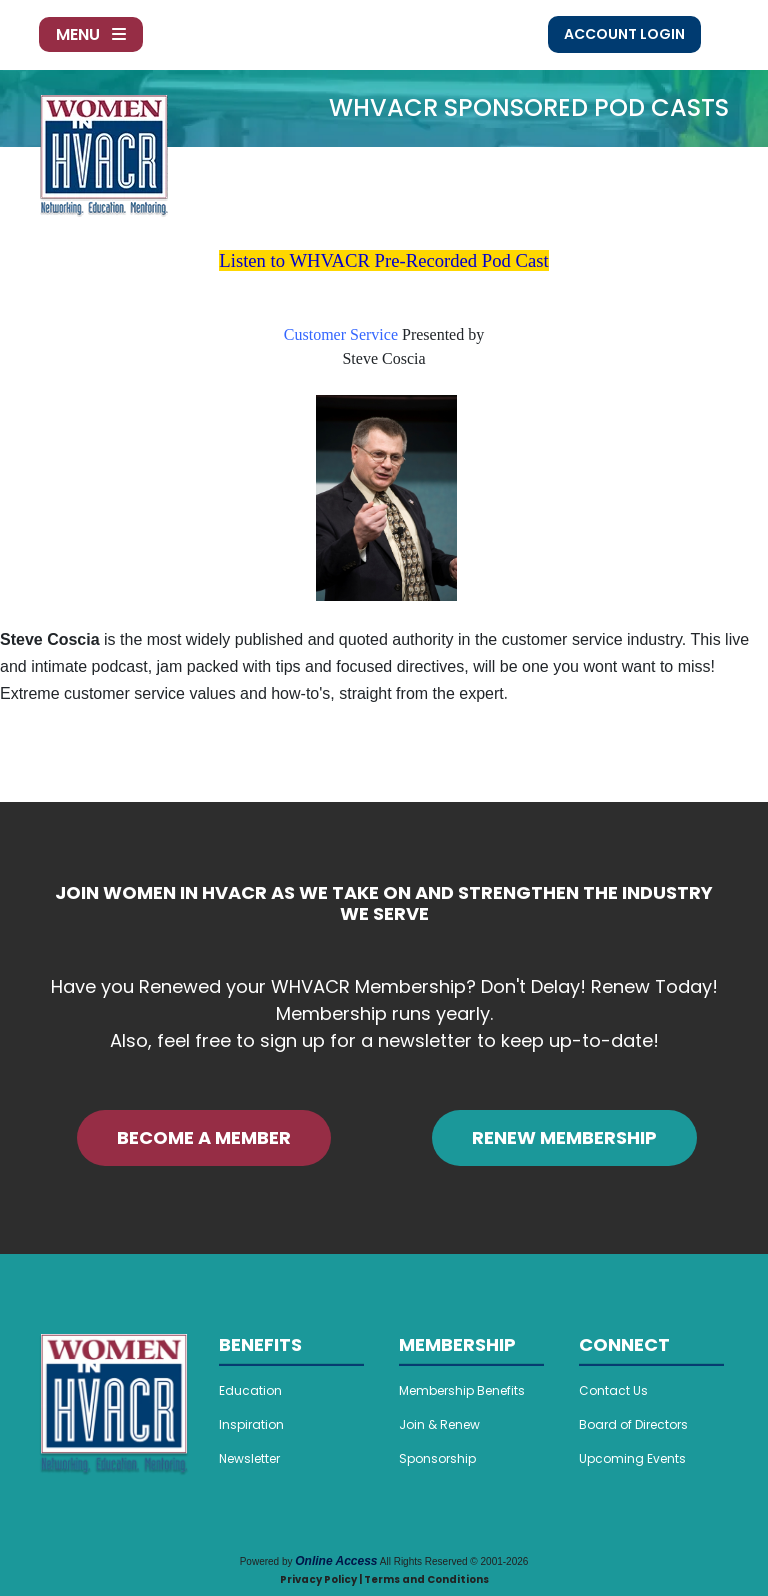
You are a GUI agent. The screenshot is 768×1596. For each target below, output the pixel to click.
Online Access (336, 1561)
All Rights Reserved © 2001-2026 (454, 1561)
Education (250, 1390)
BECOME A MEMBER (204, 1137)
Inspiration (251, 1424)
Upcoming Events (632, 1458)
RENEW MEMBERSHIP (564, 1137)
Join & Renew (439, 1424)
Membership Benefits (462, 1390)
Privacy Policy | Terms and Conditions (384, 1579)
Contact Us (613, 1390)
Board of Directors (633, 1424)
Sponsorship (437, 1458)
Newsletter (249, 1458)
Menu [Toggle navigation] (91, 34)
